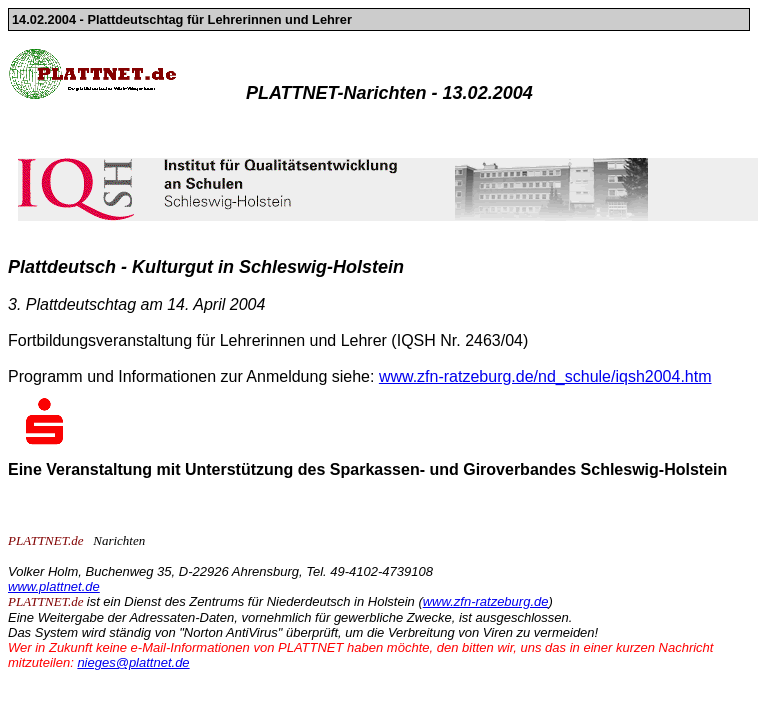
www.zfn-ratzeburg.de (486, 601)
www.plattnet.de (54, 586)
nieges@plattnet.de (133, 662)
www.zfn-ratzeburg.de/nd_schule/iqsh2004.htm (545, 376)
